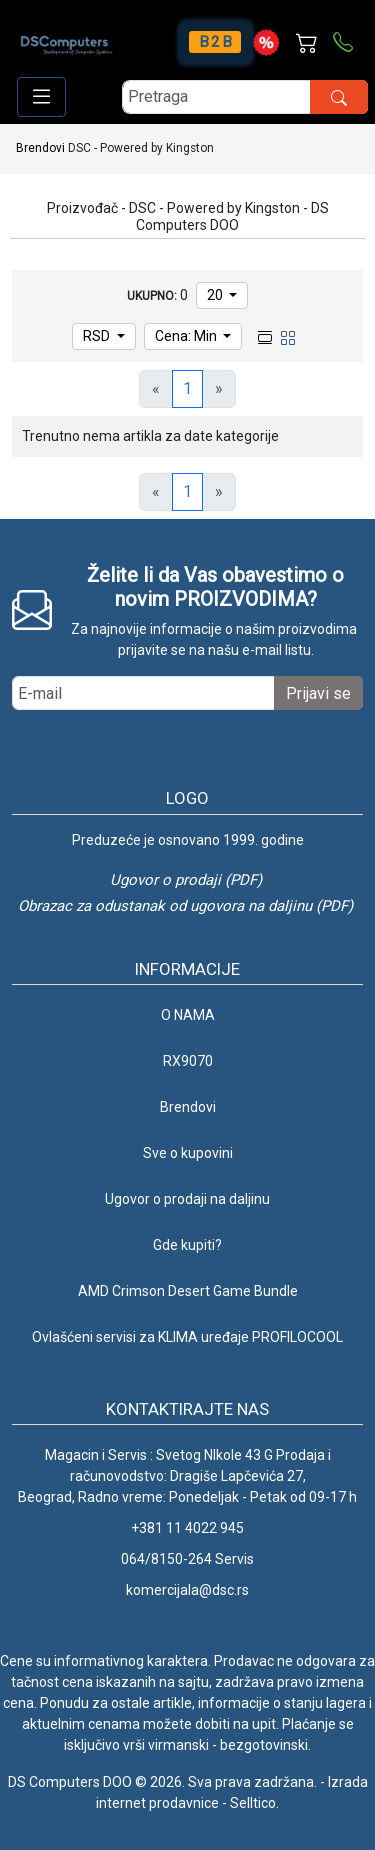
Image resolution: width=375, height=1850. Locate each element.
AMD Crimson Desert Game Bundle (188, 1291)
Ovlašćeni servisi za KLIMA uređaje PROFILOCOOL (187, 1337)
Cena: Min (187, 336)
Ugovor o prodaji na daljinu (187, 1199)
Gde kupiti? (187, 1245)
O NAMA (188, 1015)
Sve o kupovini (188, 1153)
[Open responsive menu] (41, 97)
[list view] (265, 336)
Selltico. (254, 1803)
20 (216, 295)
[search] (245, 97)
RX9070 (188, 1061)
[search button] (339, 97)
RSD (98, 336)
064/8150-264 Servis (187, 1559)
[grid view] (288, 336)
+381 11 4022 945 (187, 1528)
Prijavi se (318, 693)
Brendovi (40, 148)
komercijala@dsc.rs (187, 1590)
